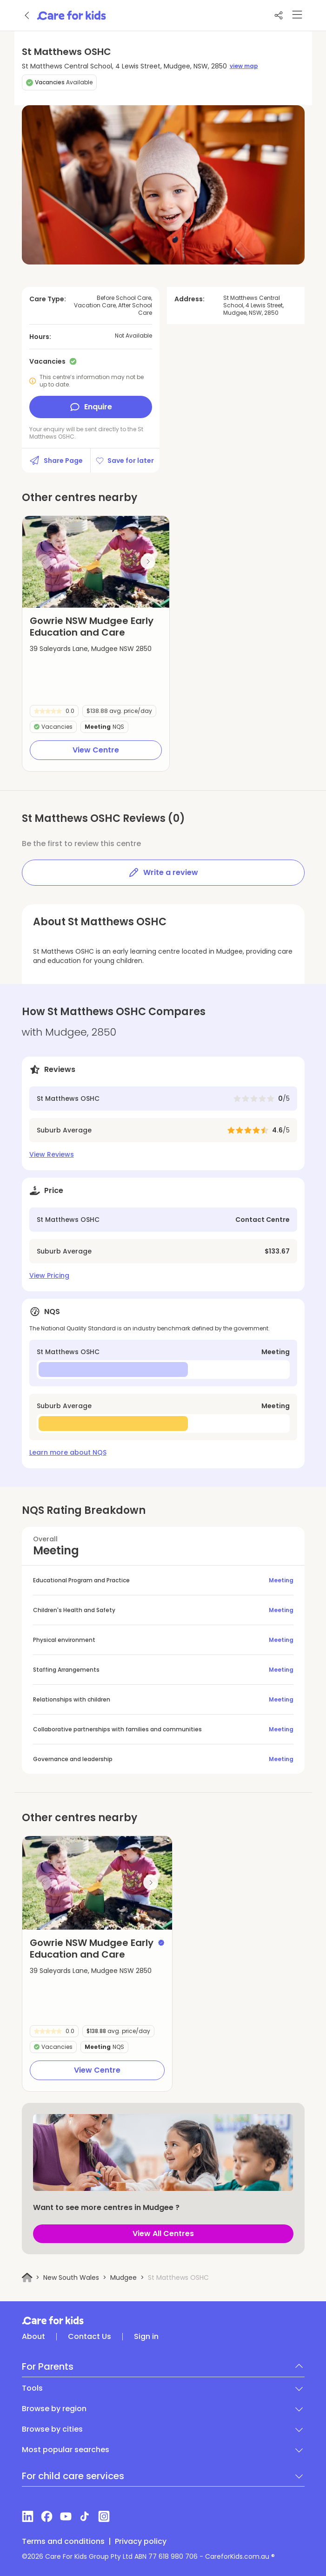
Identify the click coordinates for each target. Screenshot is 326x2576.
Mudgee (123, 2277)
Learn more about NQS (67, 1452)
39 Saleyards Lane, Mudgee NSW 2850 (91, 648)
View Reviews (51, 1154)
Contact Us (89, 2336)
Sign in (146, 2336)
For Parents (47, 2366)
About (33, 2336)
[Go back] (27, 15)
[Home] (27, 2278)
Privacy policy (140, 2541)
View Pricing (49, 1275)
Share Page (56, 460)
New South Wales (71, 2277)
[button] (62, 596)
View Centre (96, 750)
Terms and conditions (63, 2541)
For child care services (73, 2475)
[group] (95, 562)
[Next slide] (147, 561)
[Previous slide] (43, 561)
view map (244, 66)
